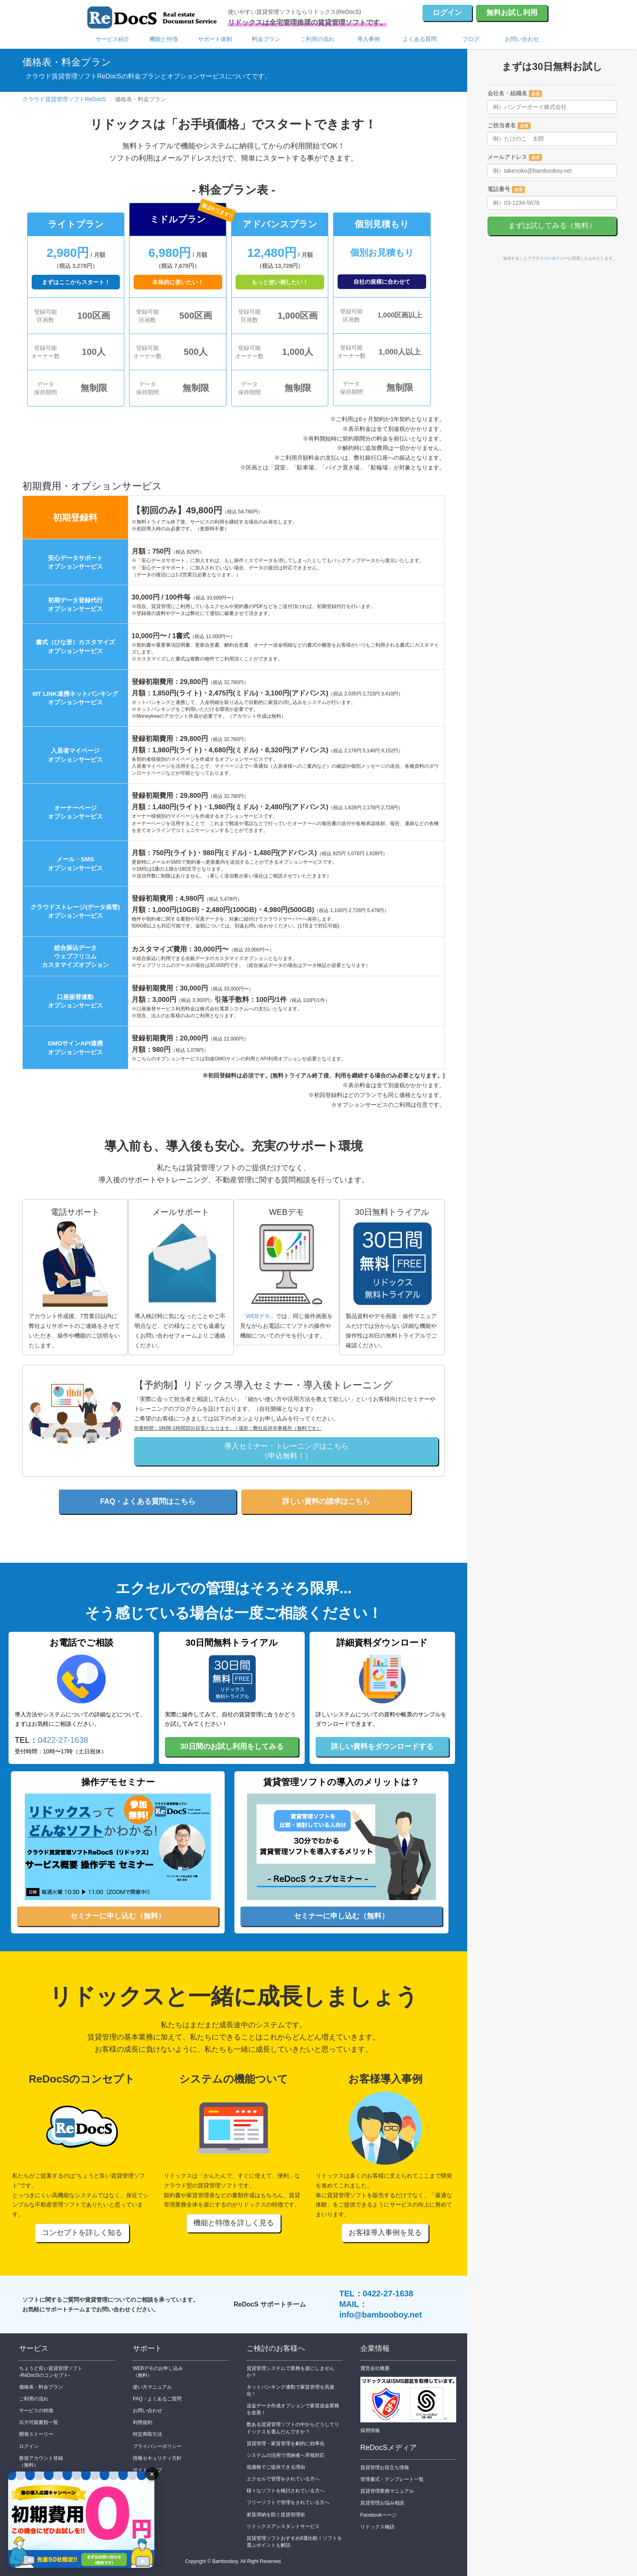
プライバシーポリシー (157, 2446)
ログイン (447, 13)
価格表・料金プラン (41, 2387)
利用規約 (142, 2422)
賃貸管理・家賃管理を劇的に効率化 (286, 2443)
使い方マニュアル (152, 2387)
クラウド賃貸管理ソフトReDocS (64, 99)
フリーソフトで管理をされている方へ (288, 2502)
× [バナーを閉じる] (152, 2474)
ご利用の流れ (317, 39)
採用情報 (370, 2430)
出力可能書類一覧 (38, 2422)
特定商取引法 (147, 2434)
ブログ (470, 39)
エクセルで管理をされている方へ (283, 2479)
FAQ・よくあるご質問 (157, 2399)
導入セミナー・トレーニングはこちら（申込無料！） (286, 1451)
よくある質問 (420, 39)
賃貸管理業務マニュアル (387, 2491)
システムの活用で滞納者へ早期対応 (286, 2455)
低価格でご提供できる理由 (276, 2467)
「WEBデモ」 (258, 1316)
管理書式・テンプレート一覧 (392, 2479)
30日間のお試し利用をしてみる (232, 1746)
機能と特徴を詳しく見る (233, 2223)
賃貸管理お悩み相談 (382, 2503)
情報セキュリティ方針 (157, 2458)
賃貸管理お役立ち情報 (384, 2467)
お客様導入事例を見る (385, 2232)
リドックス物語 (377, 2527)
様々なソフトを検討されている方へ (286, 2490)
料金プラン (266, 39)
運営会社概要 (375, 2368)
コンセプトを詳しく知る (82, 2232)
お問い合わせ (522, 39)
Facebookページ (378, 2515)
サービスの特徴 (36, 2410)
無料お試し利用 (511, 13)
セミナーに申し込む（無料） (117, 1916)
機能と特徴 (164, 39)
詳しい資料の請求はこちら (326, 1501)
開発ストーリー (36, 2434)
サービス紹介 (112, 39)
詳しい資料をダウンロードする (382, 1746)
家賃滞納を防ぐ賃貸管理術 (276, 2514)
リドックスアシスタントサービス (283, 2526)
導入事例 (368, 39)
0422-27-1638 (63, 1739)
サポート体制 (215, 39)
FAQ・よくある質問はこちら (147, 1501)
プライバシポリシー (549, 258)
